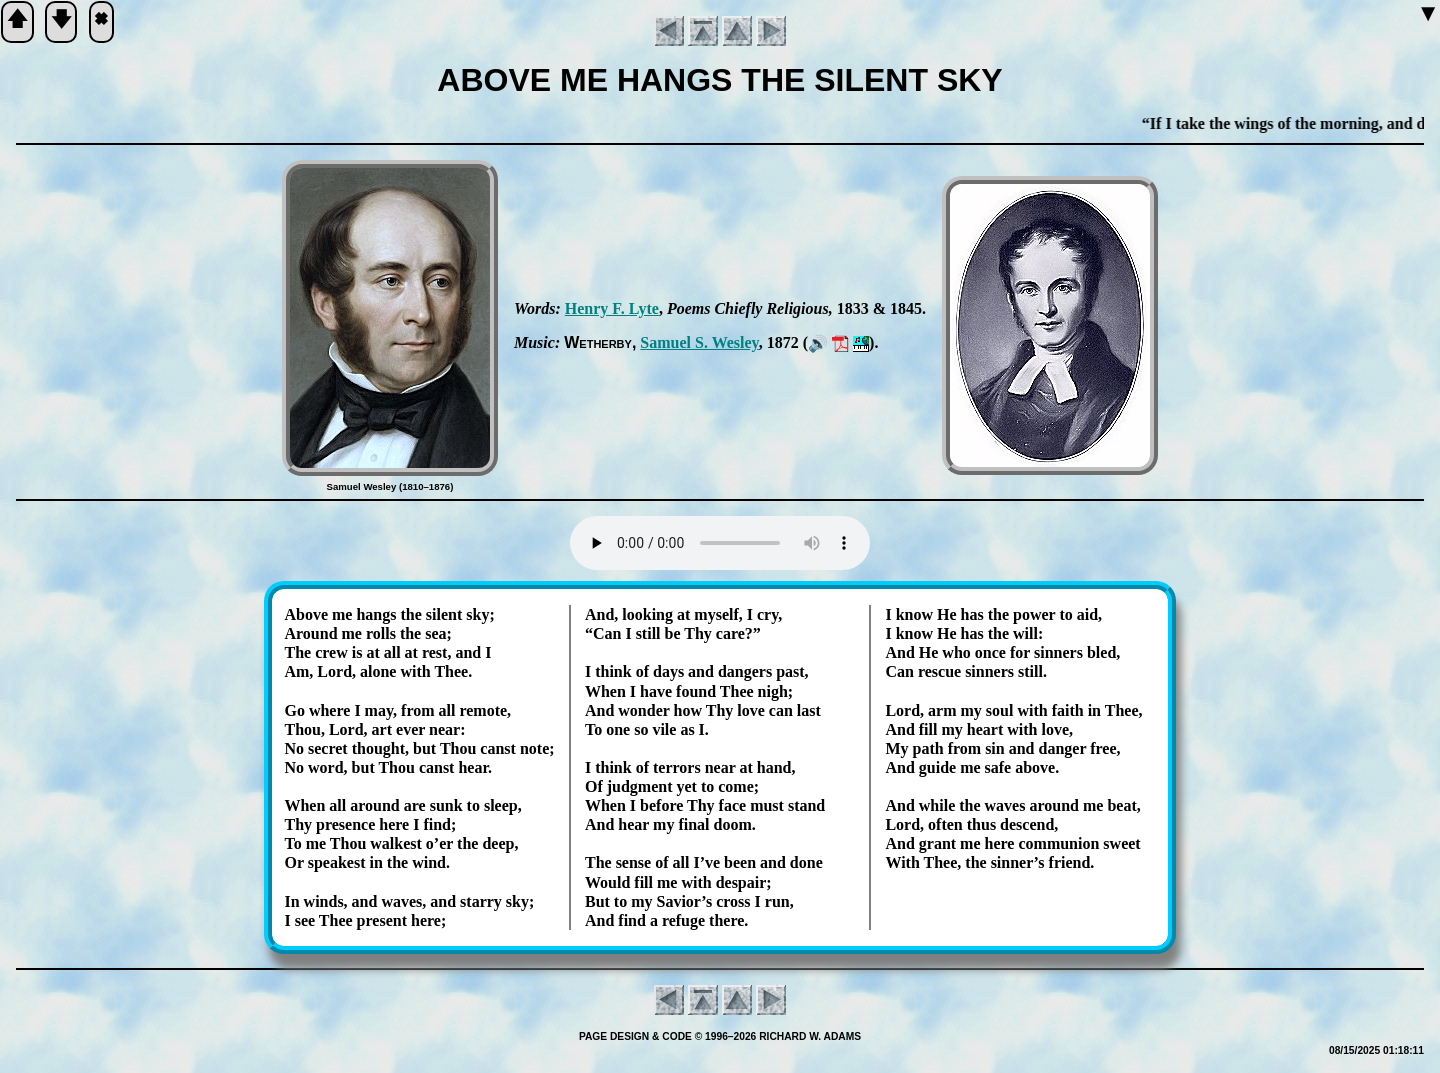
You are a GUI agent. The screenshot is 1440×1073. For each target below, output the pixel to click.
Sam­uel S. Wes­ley (699, 342)
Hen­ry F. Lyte (612, 308)
